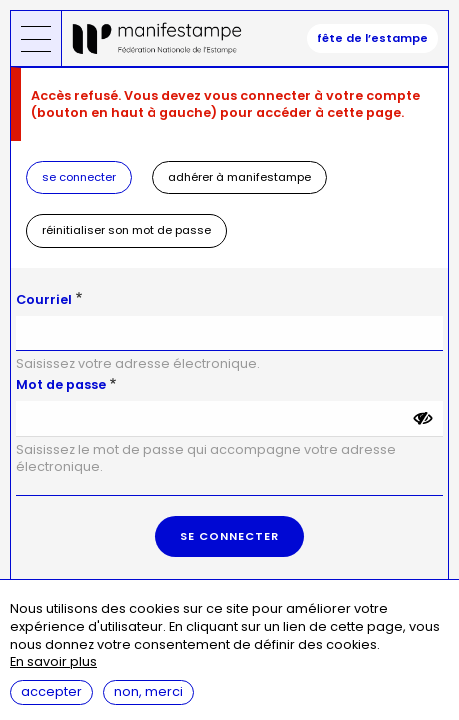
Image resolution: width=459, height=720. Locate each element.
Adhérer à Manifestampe (239, 177)
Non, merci (148, 691)
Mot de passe (61, 384)
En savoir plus (53, 662)
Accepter (51, 691)
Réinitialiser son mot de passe (126, 230)
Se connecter (79, 177)
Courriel (44, 299)
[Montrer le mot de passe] (423, 419)
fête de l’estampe (372, 38)
